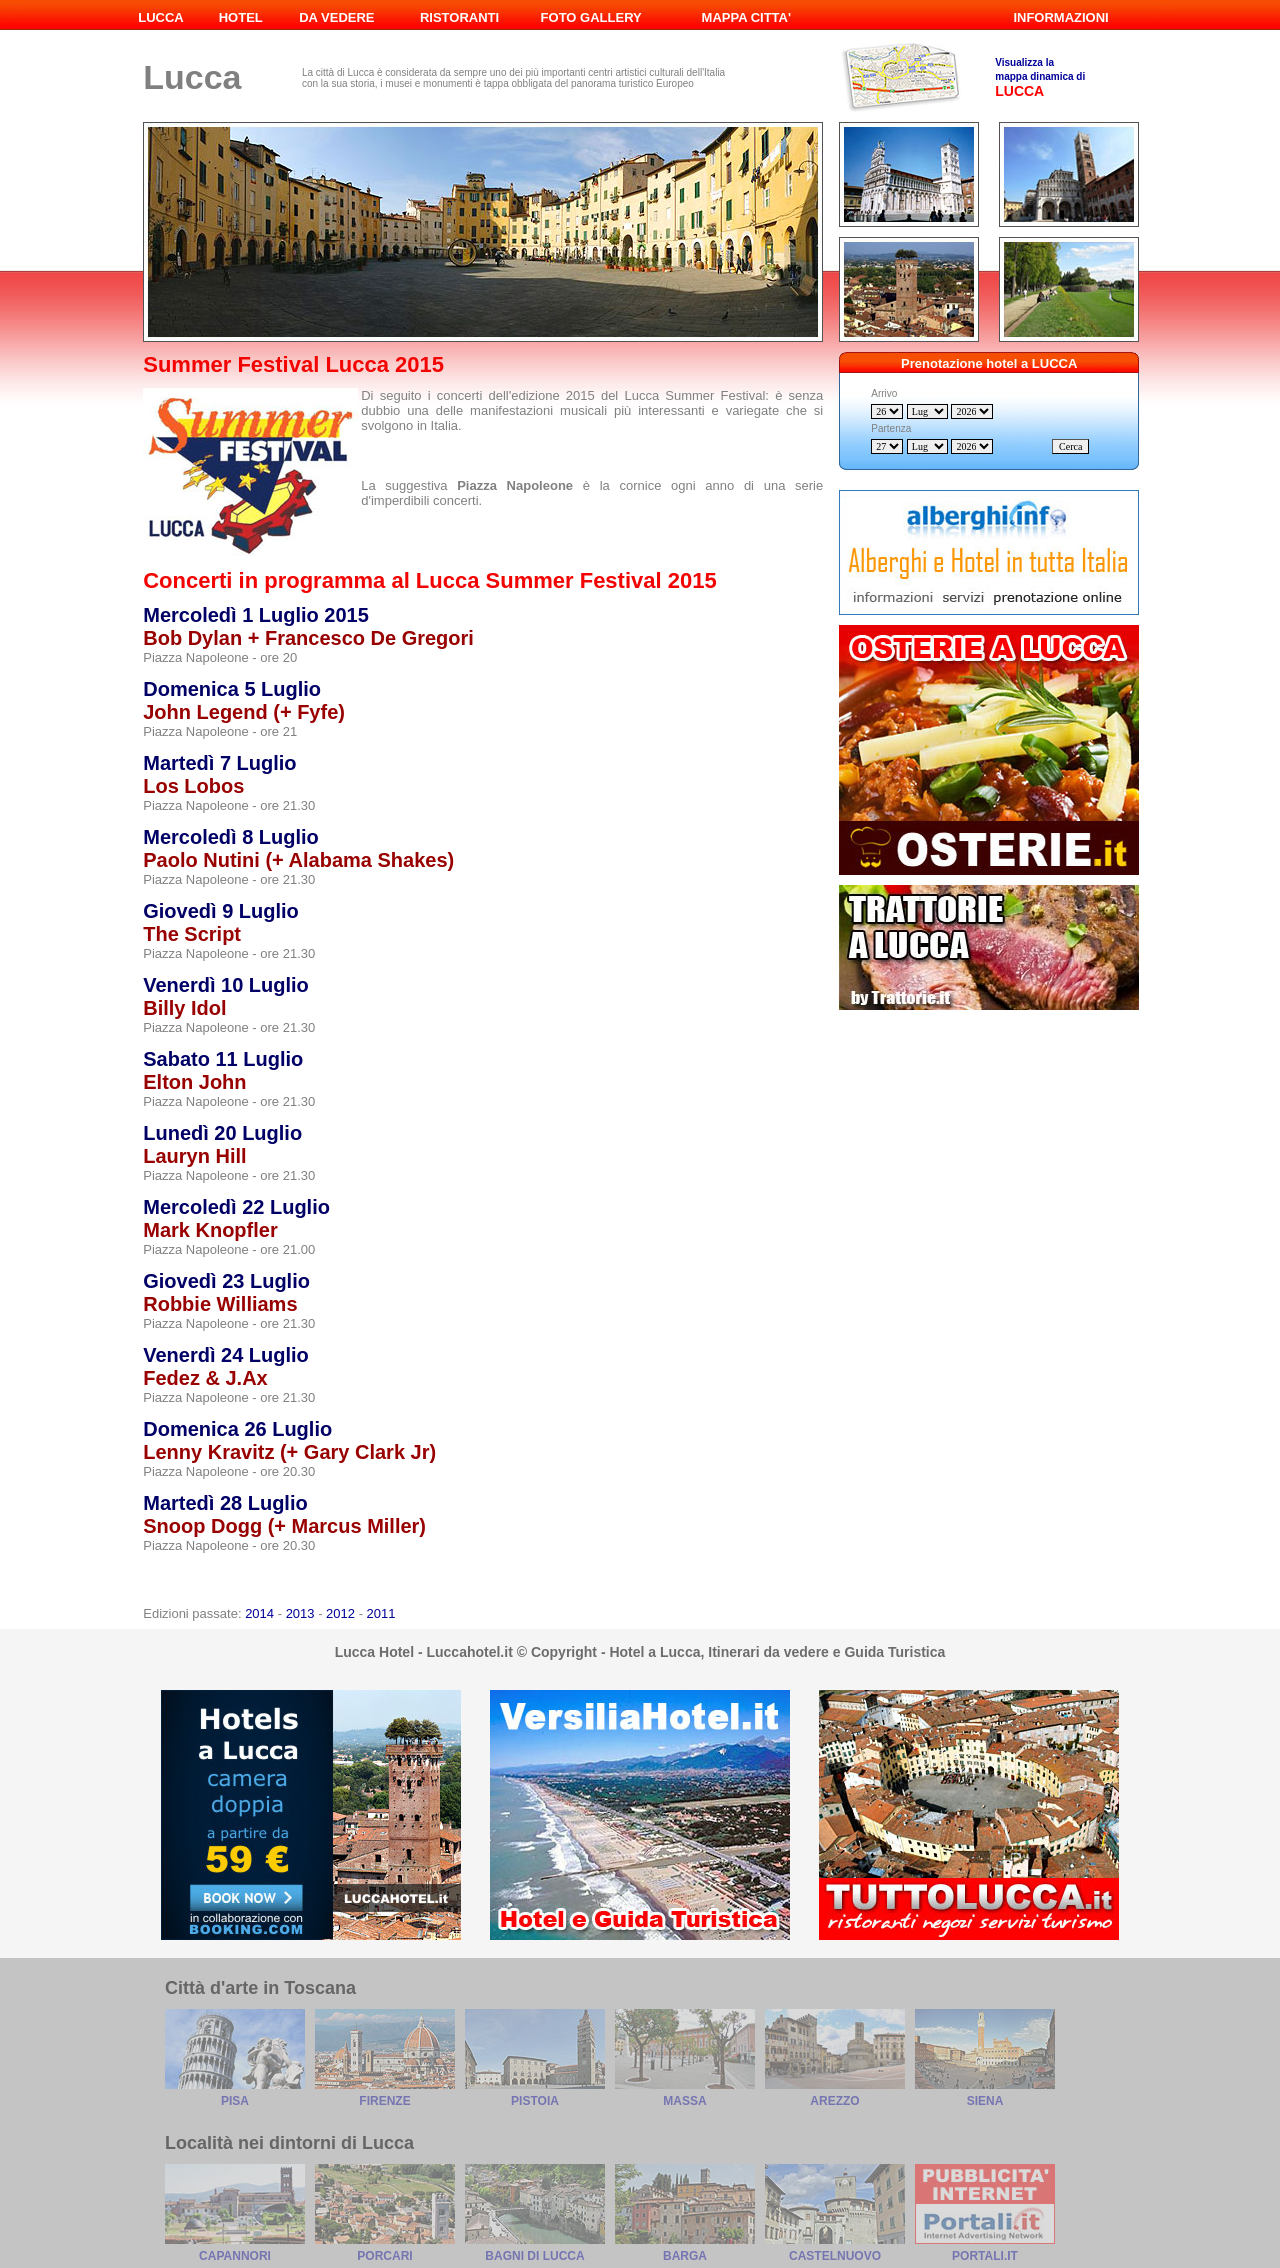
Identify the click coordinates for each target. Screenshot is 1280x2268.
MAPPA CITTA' (747, 17)
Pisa (235, 2101)
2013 (300, 1613)
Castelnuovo (835, 2256)
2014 (259, 1613)
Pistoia (535, 2101)
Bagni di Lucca (534, 2256)
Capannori (235, 2256)
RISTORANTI (459, 17)
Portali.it (985, 2256)
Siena (985, 2101)
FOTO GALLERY (591, 17)
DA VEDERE (336, 17)
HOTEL (241, 17)
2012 (340, 1613)
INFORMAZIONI (1060, 17)
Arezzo (834, 2101)
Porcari (384, 2256)
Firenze (384, 2101)
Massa (684, 2101)
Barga (685, 2256)
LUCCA (161, 17)
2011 (381, 1613)
